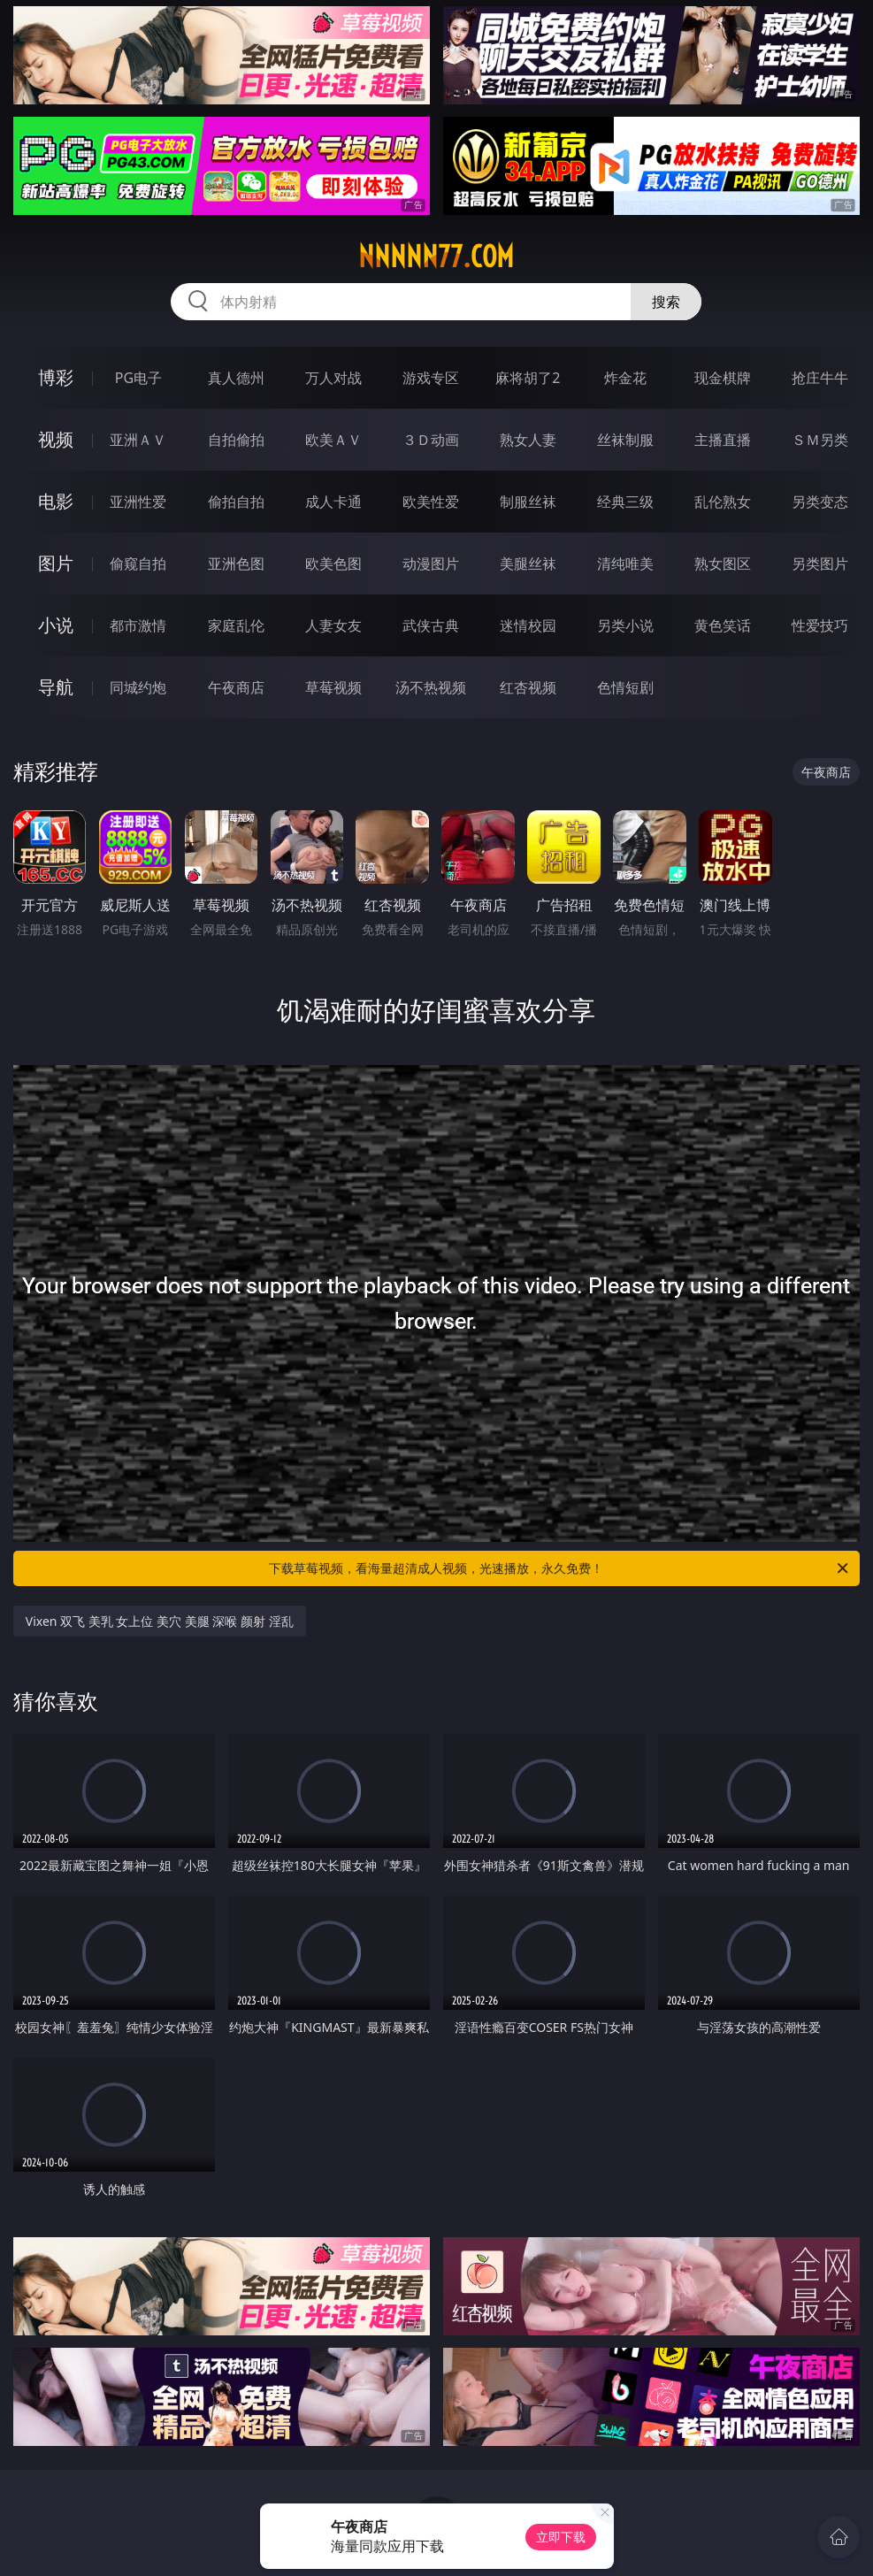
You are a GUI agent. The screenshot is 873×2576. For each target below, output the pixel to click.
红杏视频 (528, 687)
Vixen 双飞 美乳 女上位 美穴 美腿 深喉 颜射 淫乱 (160, 1621)
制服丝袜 (528, 501)
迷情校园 (528, 625)
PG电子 (138, 377)
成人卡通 (333, 501)
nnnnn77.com (436, 256)
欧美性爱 (430, 501)
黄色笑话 (722, 625)
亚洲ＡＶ (138, 439)
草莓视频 (333, 687)
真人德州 (236, 377)
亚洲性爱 (138, 501)
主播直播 (722, 439)
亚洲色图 (236, 563)
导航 (55, 687)
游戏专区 (430, 377)
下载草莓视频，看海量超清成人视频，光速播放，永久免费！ (560, 1568)
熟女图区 (722, 563)
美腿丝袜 (528, 563)
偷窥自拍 (138, 563)
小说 (55, 625)
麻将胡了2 (527, 377)
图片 (55, 563)
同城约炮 (138, 687)
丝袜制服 (625, 439)
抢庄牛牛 (820, 377)
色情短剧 (625, 687)
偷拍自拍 (236, 501)
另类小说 (625, 625)
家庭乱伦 (236, 625)
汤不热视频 (430, 687)
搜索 (666, 301)
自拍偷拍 (236, 439)
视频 (55, 439)
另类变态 (820, 501)
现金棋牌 (722, 377)
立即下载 (561, 2536)
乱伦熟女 (722, 501)
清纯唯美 (625, 563)
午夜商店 (236, 687)
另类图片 (820, 563)
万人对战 (333, 377)
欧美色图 (333, 563)
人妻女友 (333, 625)
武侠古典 (430, 625)
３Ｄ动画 (430, 439)
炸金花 (625, 377)
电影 (55, 501)
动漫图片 (430, 563)
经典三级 (625, 501)
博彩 (55, 377)
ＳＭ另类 (820, 439)
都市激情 (138, 625)
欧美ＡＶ (333, 439)
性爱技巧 (820, 625)
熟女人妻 (528, 439)
